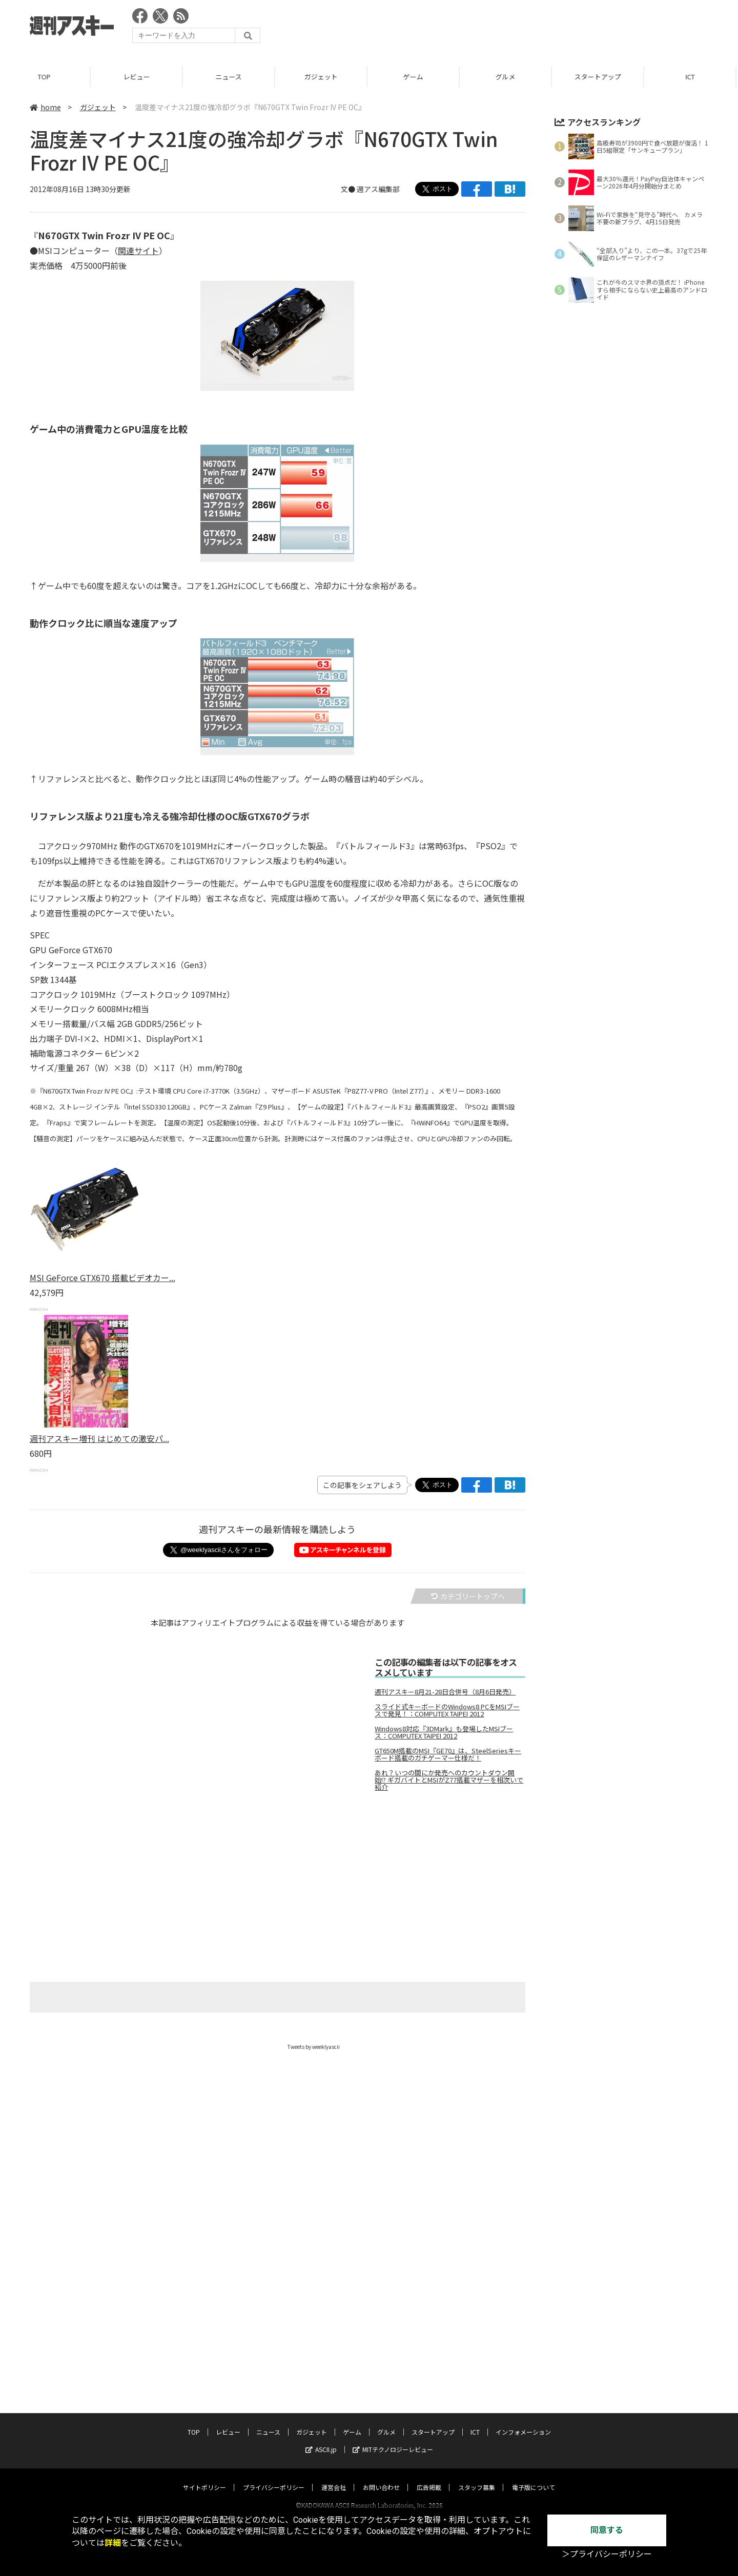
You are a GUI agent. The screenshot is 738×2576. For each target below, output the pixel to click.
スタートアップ (599, 76)
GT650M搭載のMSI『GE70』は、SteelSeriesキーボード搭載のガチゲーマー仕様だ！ (448, 1754)
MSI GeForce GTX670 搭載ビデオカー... (102, 1277)
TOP (45, 76)
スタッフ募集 (476, 2388)
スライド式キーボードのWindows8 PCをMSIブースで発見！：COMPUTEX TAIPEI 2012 (447, 1710)
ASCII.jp (321, 2351)
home (45, 107)
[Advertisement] (521, 28)
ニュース (230, 76)
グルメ (507, 76)
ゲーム (415, 76)
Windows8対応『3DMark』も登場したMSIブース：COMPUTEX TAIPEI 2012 (444, 1732)
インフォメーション (523, 2333)
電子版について (533, 2388)
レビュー (138, 76)
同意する (606, 2530)
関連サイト (138, 250)
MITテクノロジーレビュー (393, 2351)
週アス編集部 (378, 189)
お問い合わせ (381, 2388)
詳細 (113, 2543)
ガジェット (322, 76)
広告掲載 (429, 2388)
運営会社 (333, 2388)
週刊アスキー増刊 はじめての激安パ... (99, 1438)
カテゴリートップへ (468, 1596)
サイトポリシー (204, 2388)
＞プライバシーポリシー (607, 2554)
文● (349, 189)
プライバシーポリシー (273, 2388)
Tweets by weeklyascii (314, 2046)
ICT (691, 76)
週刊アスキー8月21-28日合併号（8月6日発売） (445, 1691)
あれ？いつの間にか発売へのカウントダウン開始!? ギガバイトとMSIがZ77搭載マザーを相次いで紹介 (449, 1780)
